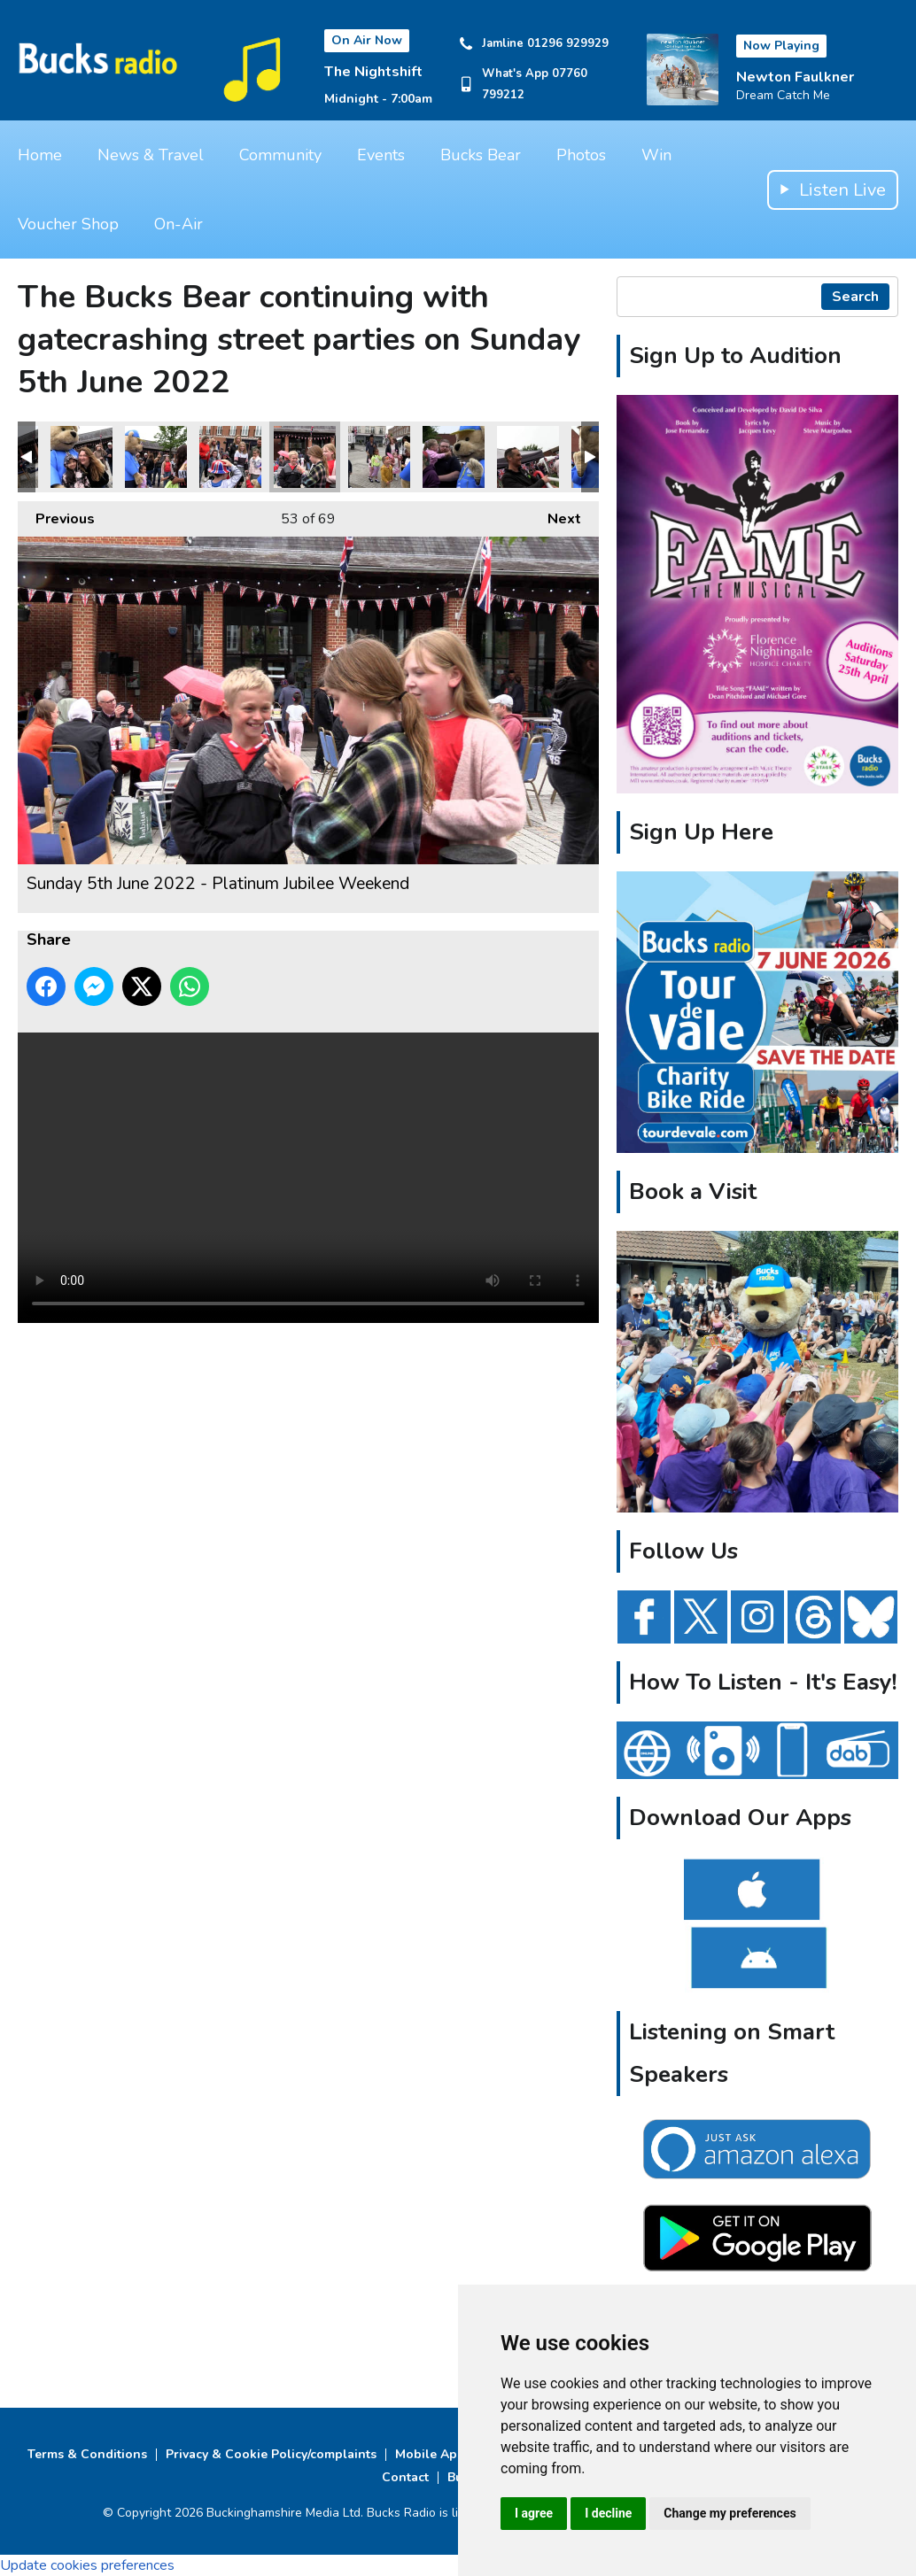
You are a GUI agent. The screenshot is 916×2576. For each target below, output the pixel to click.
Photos (581, 155)
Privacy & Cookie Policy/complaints (271, 2454)
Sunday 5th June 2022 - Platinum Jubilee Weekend (81, 457)
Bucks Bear (480, 155)
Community (280, 155)
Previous (56, 515)
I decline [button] (608, 2513)
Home (40, 155)
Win (656, 155)
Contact (405, 2477)
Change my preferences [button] (730, 2513)
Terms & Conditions (87, 2454)
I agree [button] (534, 2513)
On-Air (178, 224)
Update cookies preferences (87, 2565)
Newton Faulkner (795, 77)
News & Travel (150, 155)
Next (555, 515)
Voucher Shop (68, 224)
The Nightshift (373, 71)
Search (855, 296)
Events (381, 155)
